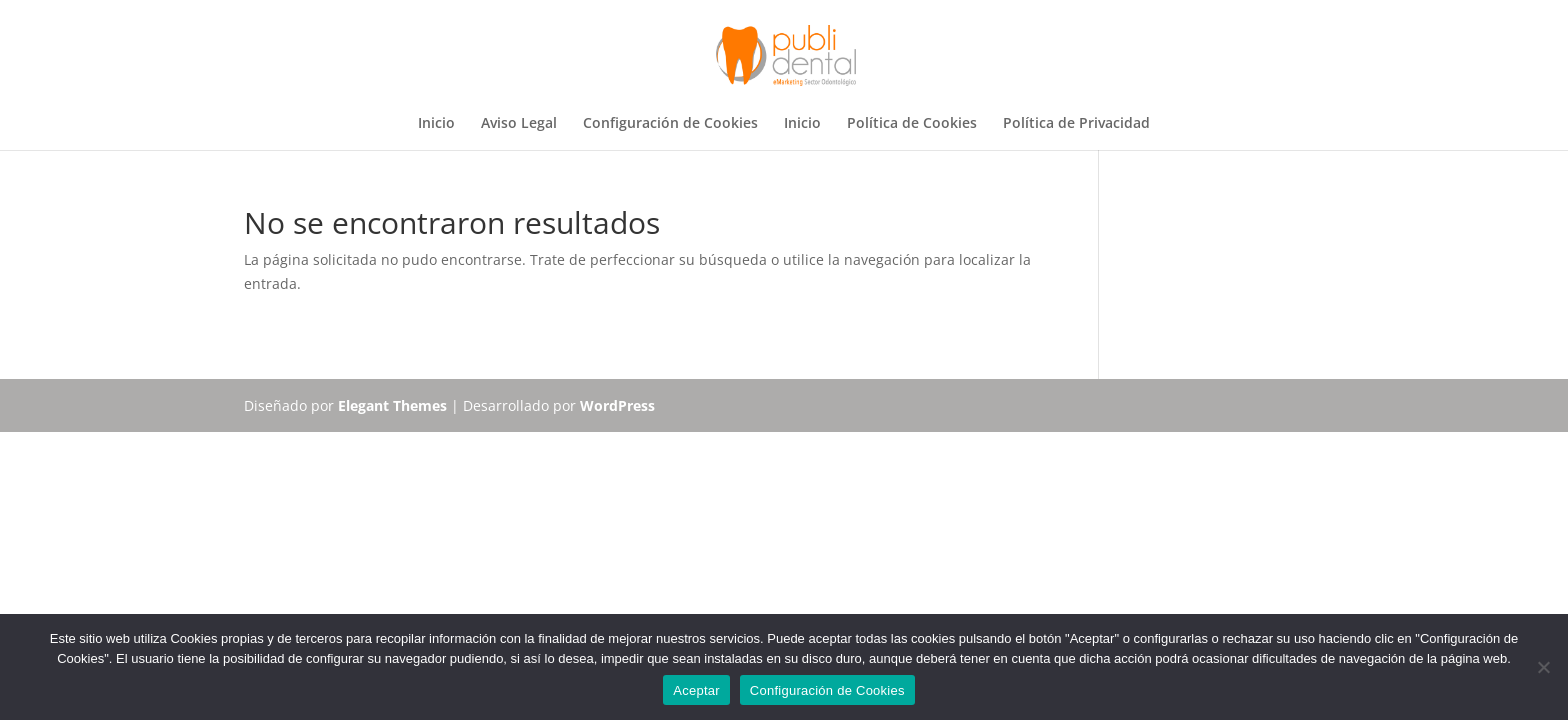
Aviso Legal (519, 124)
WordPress (617, 405)
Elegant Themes (392, 405)
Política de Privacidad (1076, 124)
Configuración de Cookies (670, 124)
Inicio (436, 124)
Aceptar (696, 690)
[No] (1543, 667)
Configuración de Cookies (827, 690)
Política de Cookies (912, 124)
